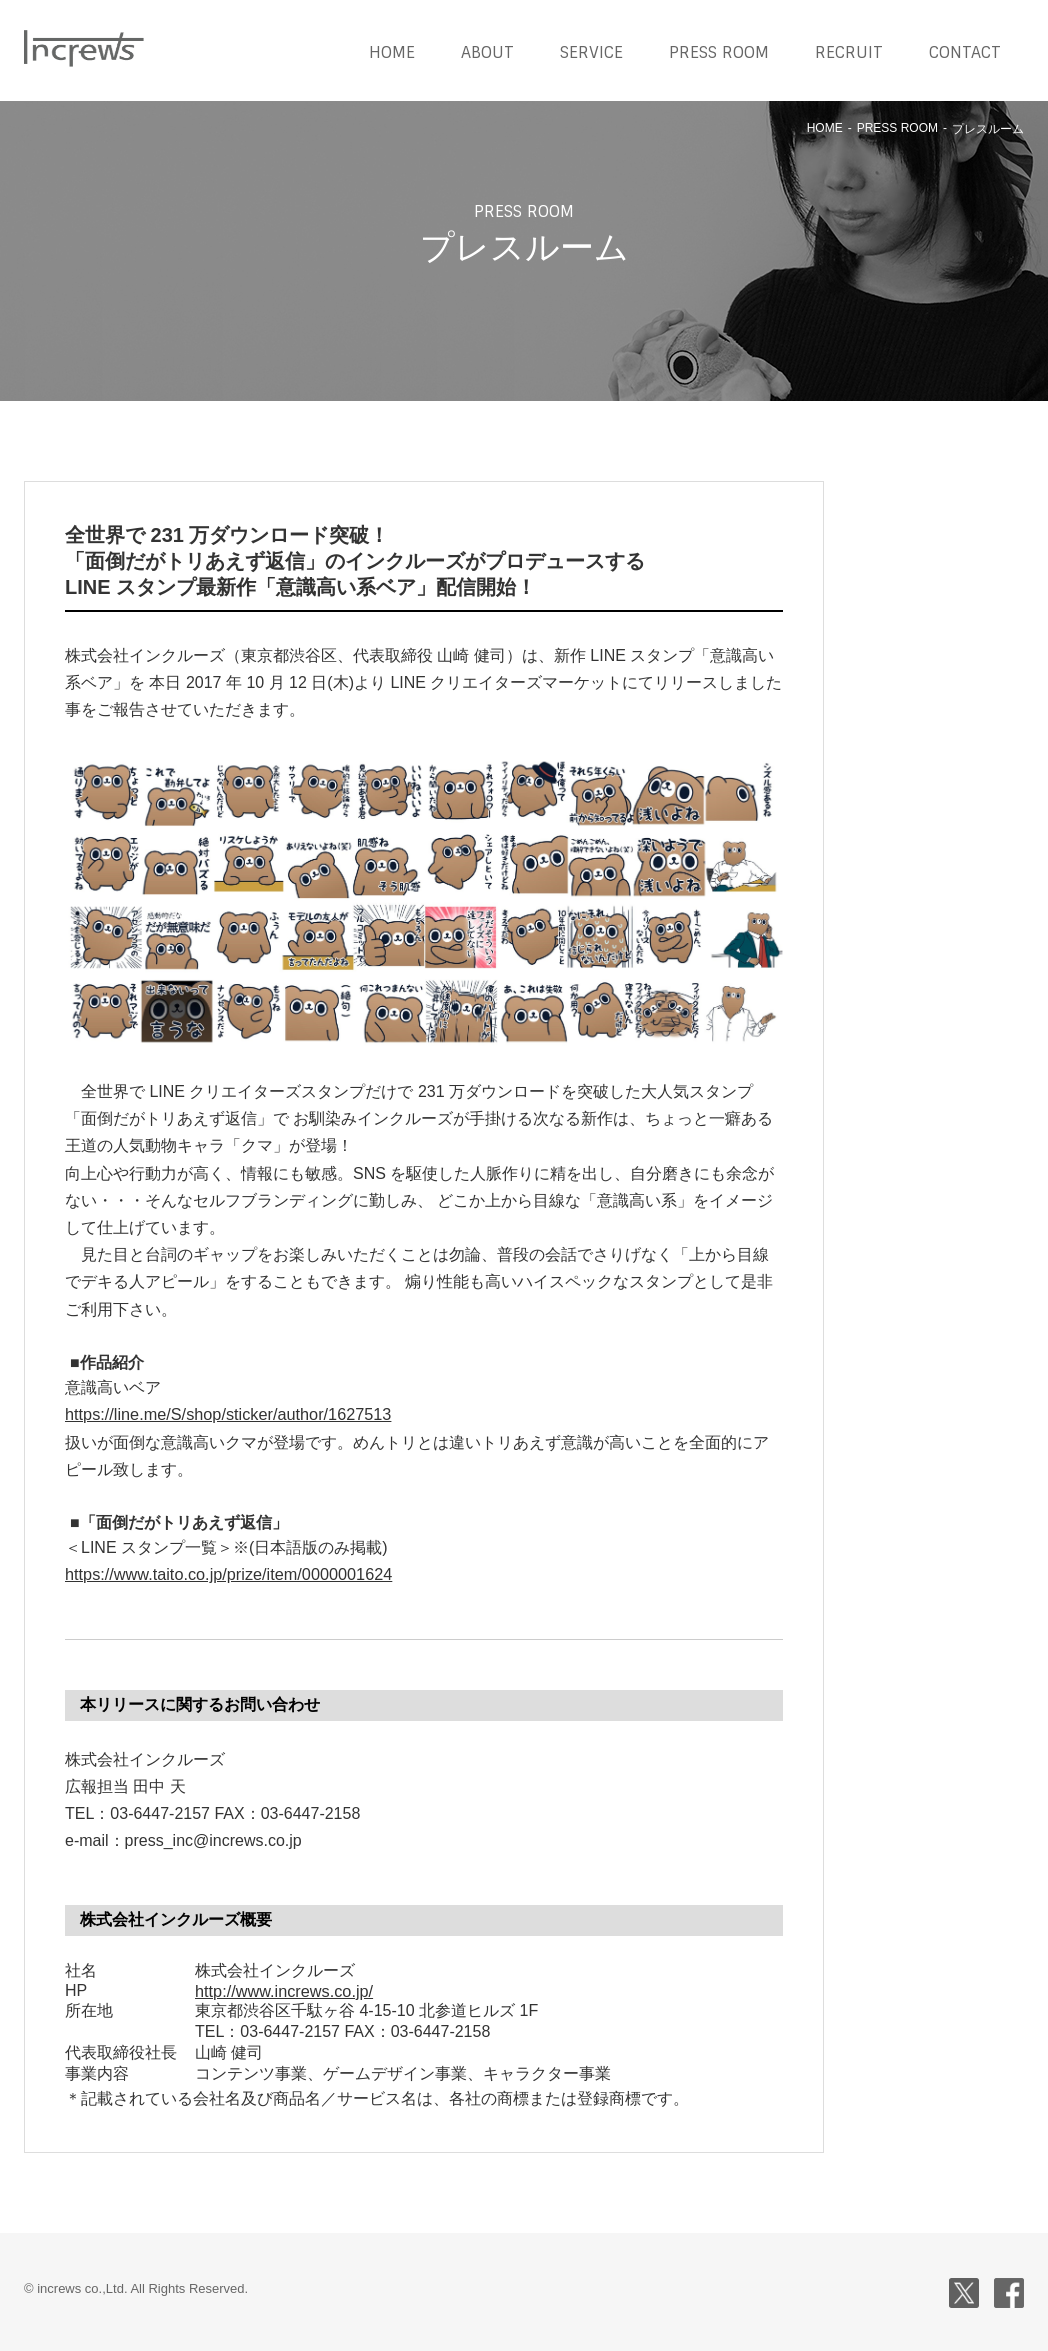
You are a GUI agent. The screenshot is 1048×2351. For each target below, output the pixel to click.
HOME (392, 52)
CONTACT (965, 52)
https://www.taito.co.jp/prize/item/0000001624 (226, 1574)
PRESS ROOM (719, 52)
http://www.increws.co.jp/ (282, 1989)
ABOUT (487, 52)
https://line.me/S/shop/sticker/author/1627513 (225, 1414)
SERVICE (591, 52)
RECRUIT (849, 52)
